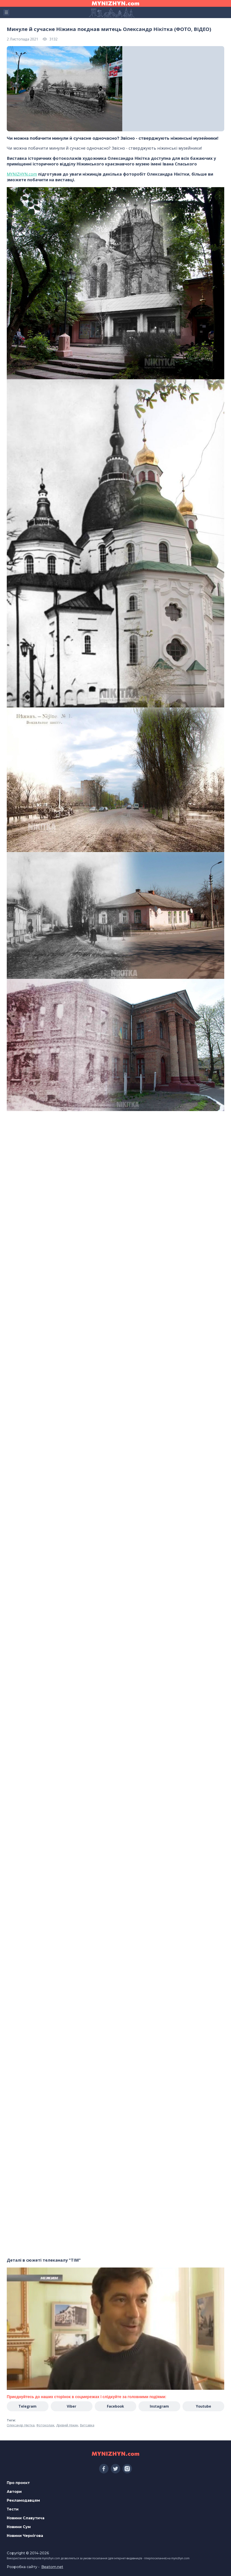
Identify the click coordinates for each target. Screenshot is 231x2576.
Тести (12, 2509)
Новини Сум (19, 2527)
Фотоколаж (45, 2425)
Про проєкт (18, 2483)
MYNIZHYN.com (22, 174)
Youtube (203, 2406)
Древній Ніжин (67, 2425)
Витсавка (87, 2425)
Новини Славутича (25, 2518)
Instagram (159, 2406)
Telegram (27, 2406)
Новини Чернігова (25, 2536)
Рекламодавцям (23, 2500)
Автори (14, 2491)
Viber (71, 2406)
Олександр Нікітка (21, 2425)
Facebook (115, 2406)
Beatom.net (52, 2567)
